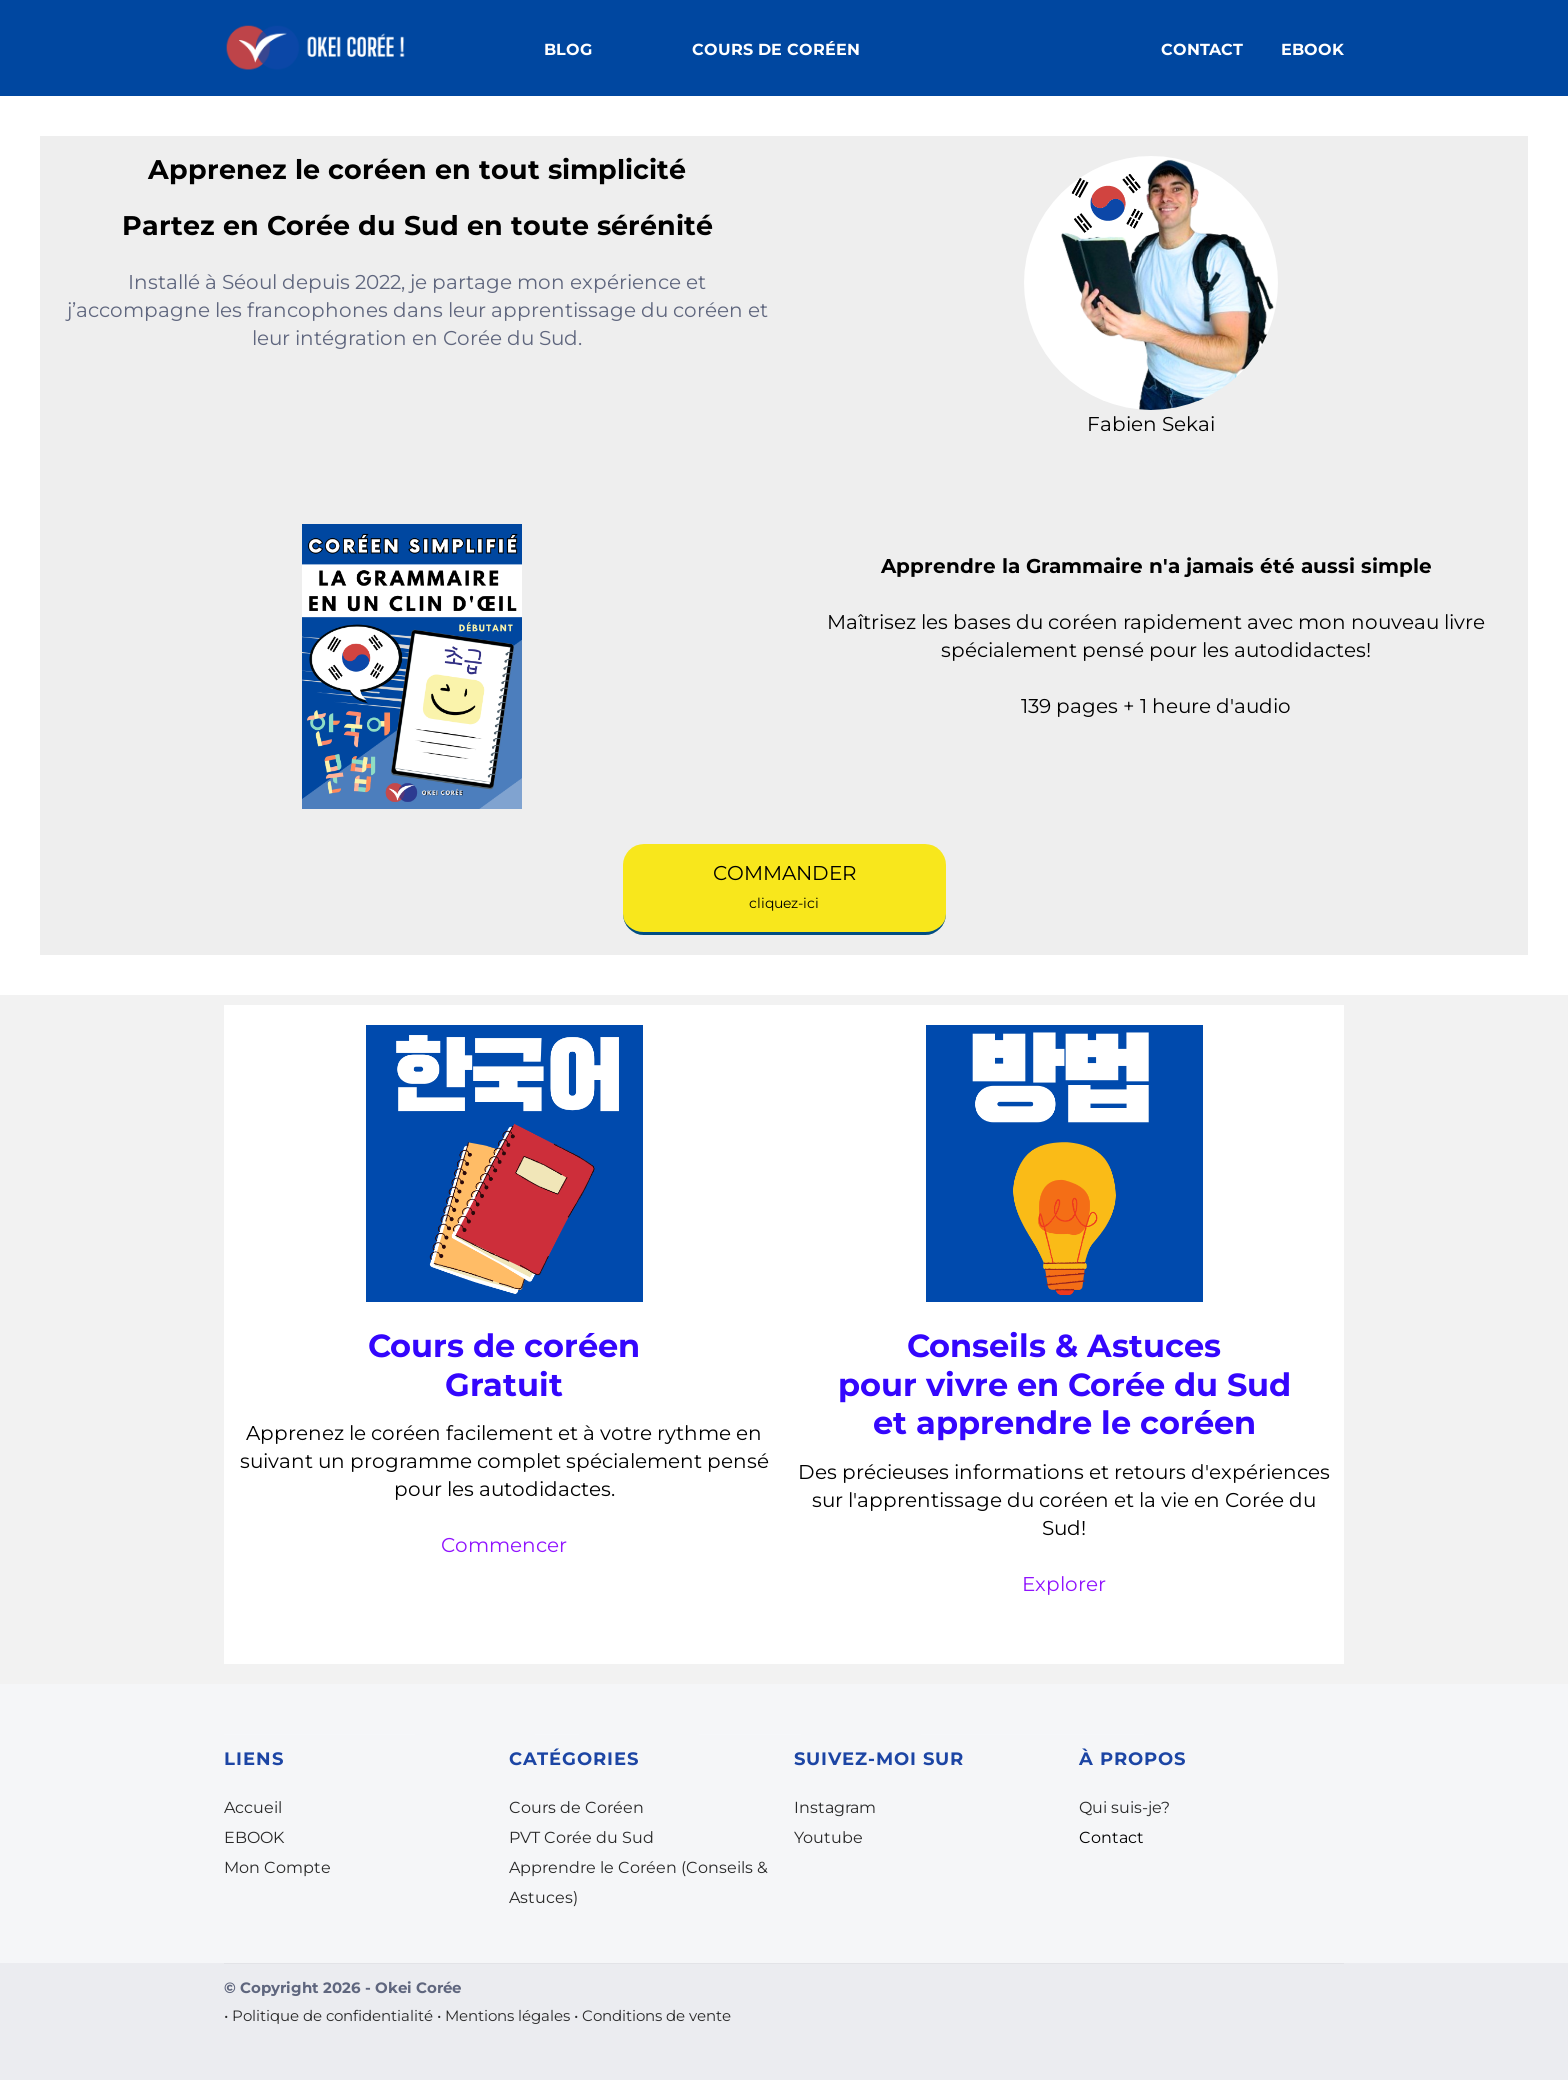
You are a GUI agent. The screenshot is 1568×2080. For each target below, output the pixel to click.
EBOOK (1312, 49)
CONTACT (1202, 49)
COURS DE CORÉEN (776, 49)
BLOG (568, 49)
